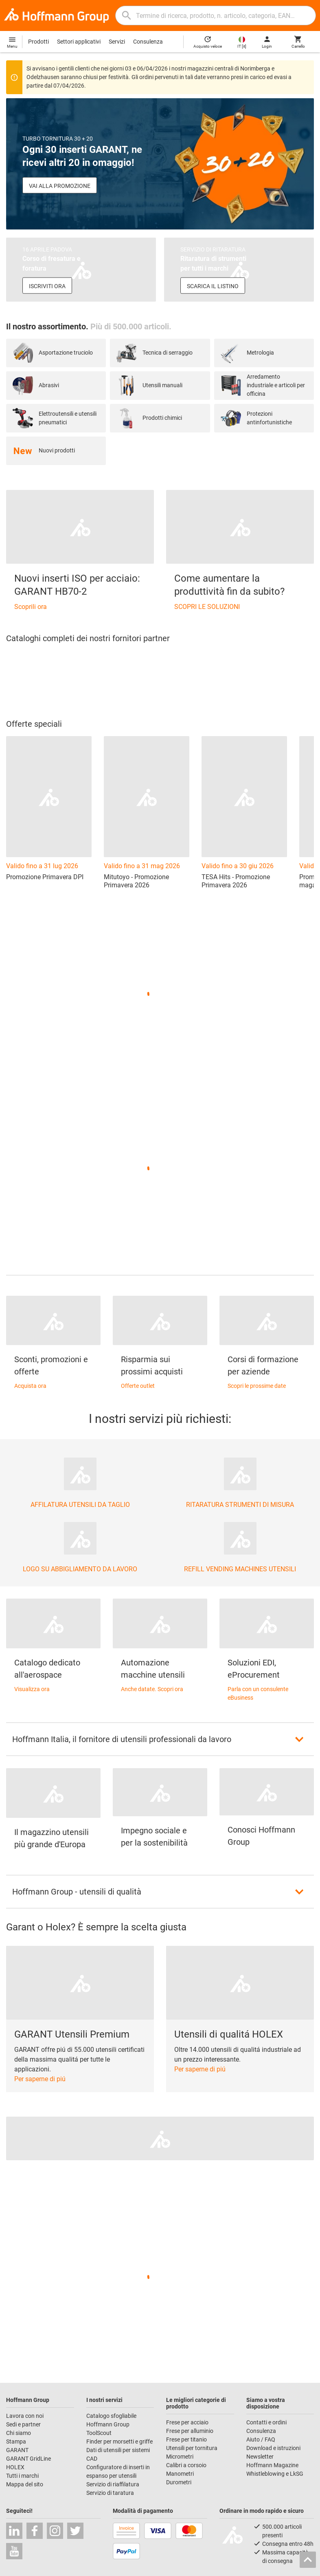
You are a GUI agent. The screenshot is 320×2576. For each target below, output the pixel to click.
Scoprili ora (30, 607)
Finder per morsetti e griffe (119, 2441)
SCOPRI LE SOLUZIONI (207, 607)
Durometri (178, 2482)
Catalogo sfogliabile (111, 2416)
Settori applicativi (79, 41)
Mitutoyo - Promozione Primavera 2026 (136, 881)
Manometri (180, 2473)
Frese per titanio (186, 2439)
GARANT (17, 2450)
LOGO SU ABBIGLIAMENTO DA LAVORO (80, 1569)
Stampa (16, 2441)
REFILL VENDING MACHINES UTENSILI (240, 1569)
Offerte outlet (138, 1386)
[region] (160, 681)
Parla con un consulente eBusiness (258, 1693)
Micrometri (179, 2456)
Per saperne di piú (40, 2079)
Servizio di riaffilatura (112, 2484)
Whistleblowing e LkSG (274, 2473)
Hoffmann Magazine (272, 2465)
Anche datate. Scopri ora (152, 1689)
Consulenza (148, 41)
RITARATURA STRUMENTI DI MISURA (240, 1505)
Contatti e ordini (266, 2422)
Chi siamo (18, 2433)
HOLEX (15, 2467)
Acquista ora (30, 1386)
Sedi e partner (23, 2424)
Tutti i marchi (22, 2475)
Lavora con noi (25, 2416)
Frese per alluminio (189, 2431)
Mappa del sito (24, 2484)
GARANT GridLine (28, 2458)
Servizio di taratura (110, 2493)
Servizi (117, 41)
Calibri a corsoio (186, 2465)
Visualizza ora (32, 1689)
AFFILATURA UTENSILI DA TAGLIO (80, 1505)
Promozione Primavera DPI (44, 877)
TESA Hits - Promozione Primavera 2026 (236, 881)
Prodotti (38, 41)
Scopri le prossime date (257, 1386)
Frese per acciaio (187, 2422)
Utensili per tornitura (191, 2448)
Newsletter (260, 2456)
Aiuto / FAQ (260, 2439)
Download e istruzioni (273, 2448)
